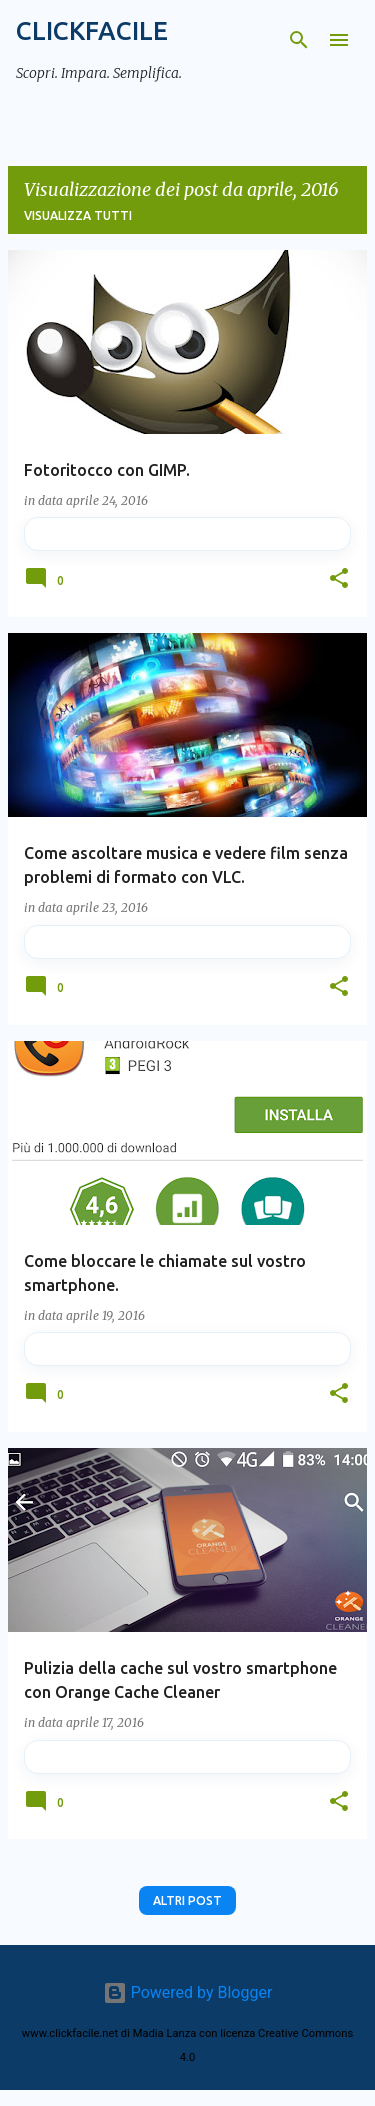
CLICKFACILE (92, 30)
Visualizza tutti (78, 215)
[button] (339, 579)
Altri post (187, 1900)
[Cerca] (299, 40)
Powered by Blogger (188, 1992)
